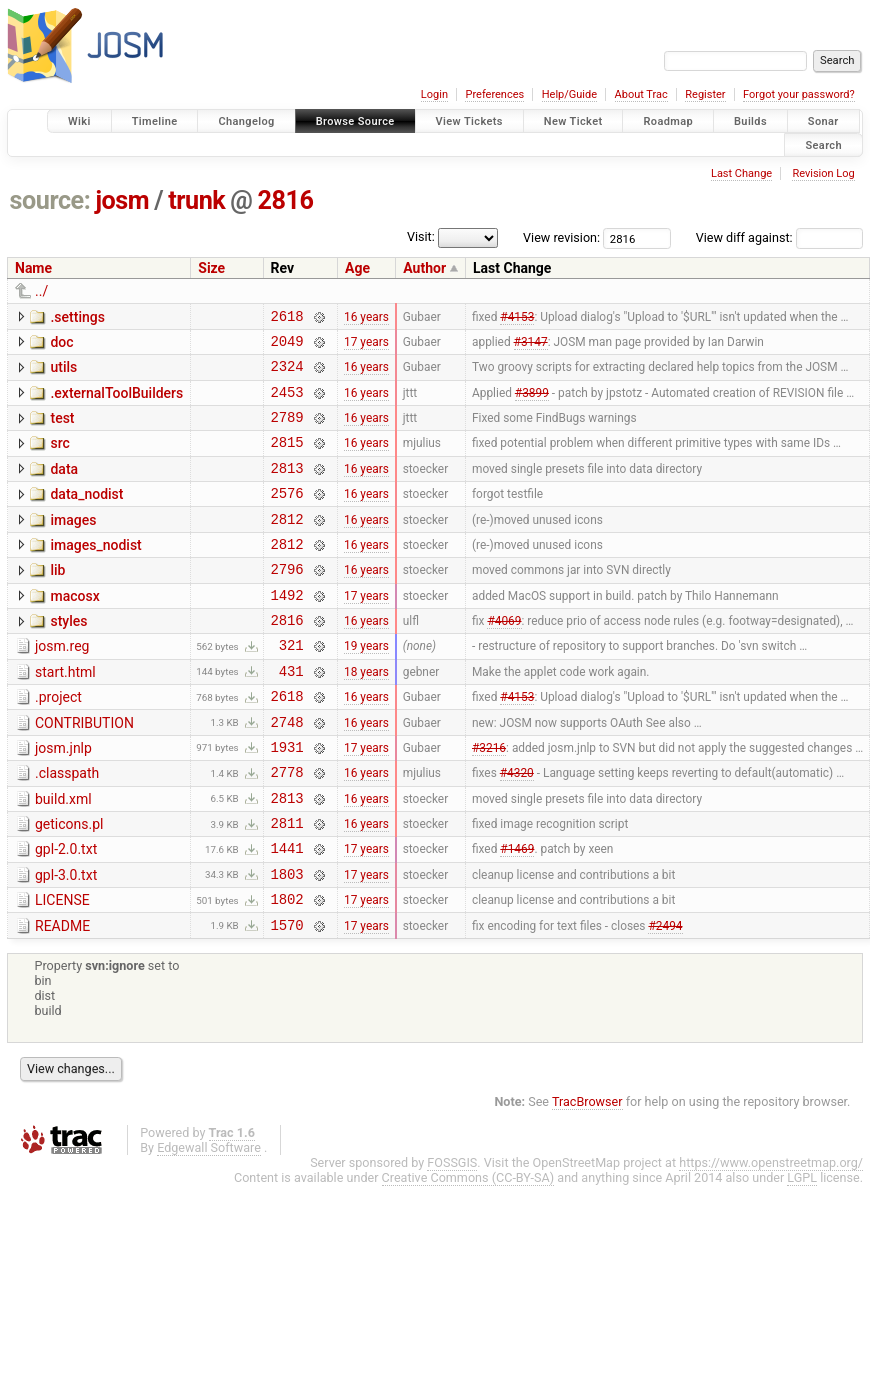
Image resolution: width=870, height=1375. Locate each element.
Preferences (494, 94)
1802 (287, 970)
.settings (77, 317)
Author (424, 268)
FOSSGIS (452, 1237)
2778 (287, 828)
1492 (287, 630)
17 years (366, 346)
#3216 (489, 800)
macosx (74, 629)
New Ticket (573, 121)
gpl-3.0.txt (66, 941)
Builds (750, 121)
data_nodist (86, 515)
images (73, 544)
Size (211, 268)
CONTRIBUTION (84, 771)
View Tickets (469, 121)
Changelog (246, 121)
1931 (287, 800)
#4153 (517, 318)
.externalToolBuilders (116, 402)
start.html (65, 714)
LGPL (802, 1252)
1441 (287, 913)
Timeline (155, 121)
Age (357, 268)
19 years (366, 687)
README (62, 998)
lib (57, 600)
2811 (287, 885)
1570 (287, 999)
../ (41, 291)
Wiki (79, 121)
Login (434, 94)
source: (50, 200)
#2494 (665, 999)
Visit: (421, 236)
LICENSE (62, 969)
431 (291, 715)
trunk (196, 200)
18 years (366, 715)
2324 (287, 374)
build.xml (63, 856)
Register (705, 94)
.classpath (67, 827)
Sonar (823, 121)
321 (291, 686)
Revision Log (823, 173)
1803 (287, 942)
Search (823, 144)
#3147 (531, 346)
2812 (287, 545)
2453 (287, 403)
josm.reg (62, 685)
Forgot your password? (799, 94)
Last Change (741, 173)
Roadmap (668, 121)
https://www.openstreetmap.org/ (771, 1237)
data (64, 487)
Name (33, 268)
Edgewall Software (209, 1222)
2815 (287, 459)
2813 (287, 488)
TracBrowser (587, 1176)
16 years (366, 318)
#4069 (504, 659)
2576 (287, 516)
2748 (287, 772)
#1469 (517, 914)
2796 (287, 601)
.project (58, 742)
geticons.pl (69, 884)
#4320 (517, 829)
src (59, 458)
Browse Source (355, 121)
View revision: (561, 237)
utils (63, 373)
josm (122, 200)
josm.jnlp (63, 799)
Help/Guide (569, 94)
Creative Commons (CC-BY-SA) (468, 1252)
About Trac (641, 94)
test (62, 430)
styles (68, 657)
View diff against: (779, 237)
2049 (287, 346)
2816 (286, 200)
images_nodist (95, 572)
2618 (287, 318)
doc (61, 345)
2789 (287, 431)
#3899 (532, 403)
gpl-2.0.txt (66, 912)
